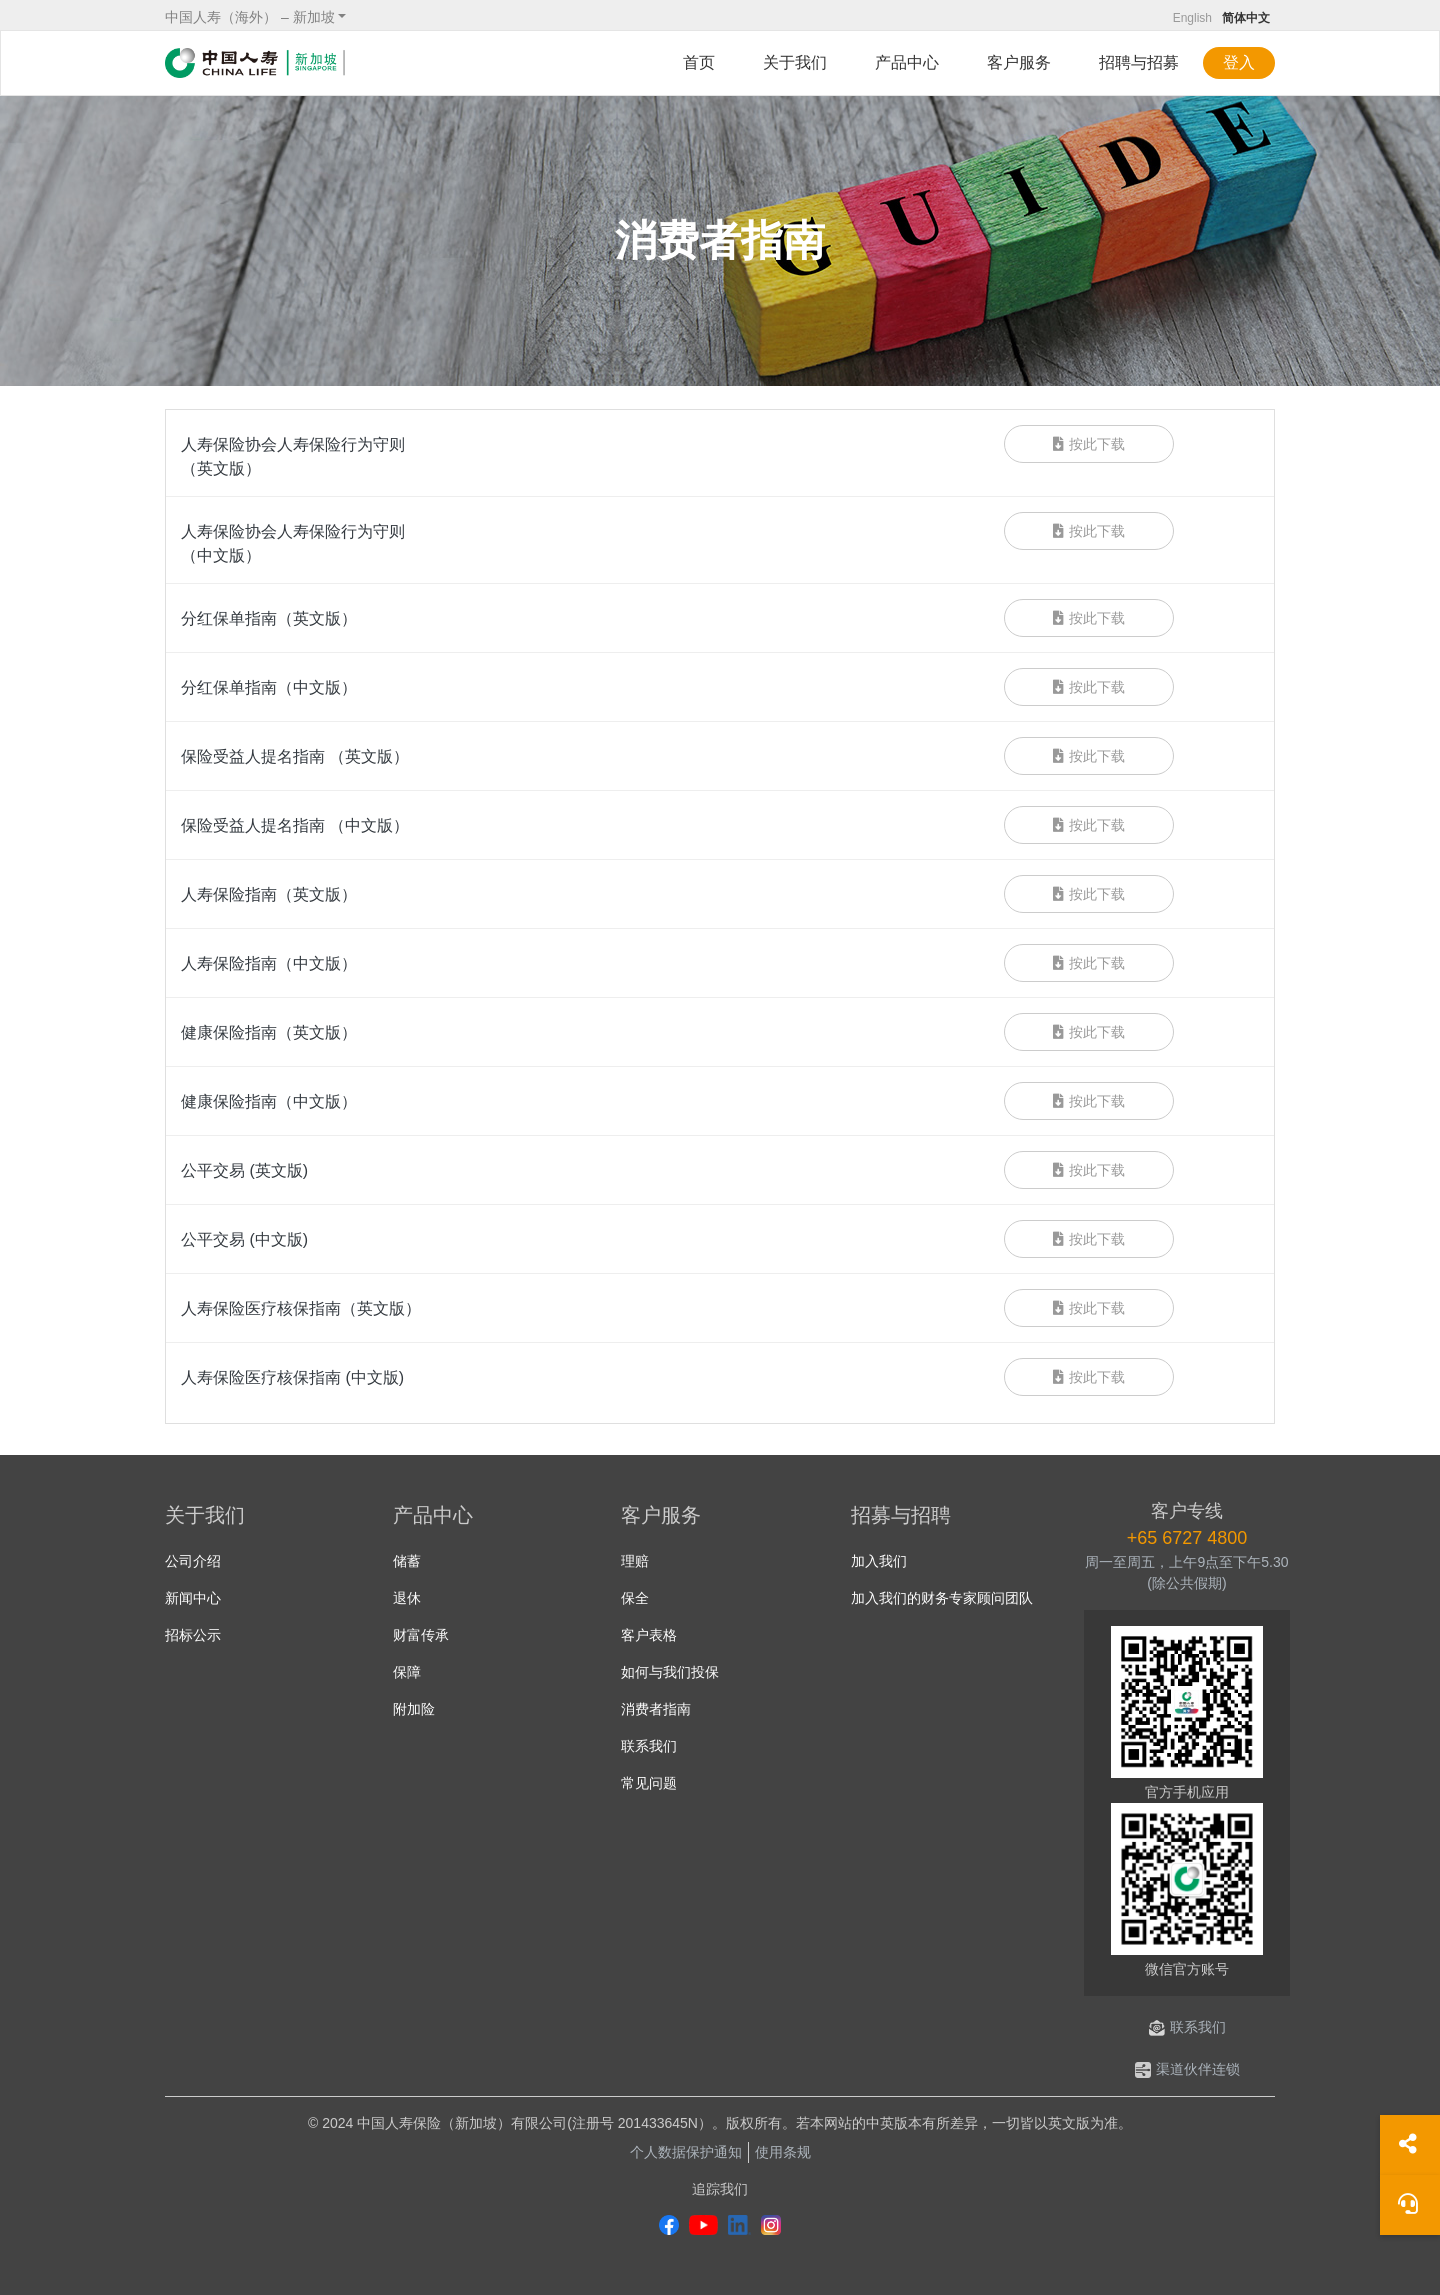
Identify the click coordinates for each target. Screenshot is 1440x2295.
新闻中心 (193, 1598)
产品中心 (907, 62)
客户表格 (649, 1635)
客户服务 (1019, 62)
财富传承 (421, 1635)
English (1192, 18)
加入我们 (879, 1561)
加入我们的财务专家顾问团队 (942, 1598)
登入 (1239, 62)
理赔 (635, 1561)
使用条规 (783, 2152)
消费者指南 (656, 1709)
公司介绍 (193, 1561)
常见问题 (649, 1783)
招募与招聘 (901, 1515)
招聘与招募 (1139, 62)
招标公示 (193, 1635)
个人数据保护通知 (686, 2152)
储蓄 (407, 1561)
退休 (407, 1598)
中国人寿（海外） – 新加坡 (250, 17)
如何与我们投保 (670, 1672)
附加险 (414, 1709)
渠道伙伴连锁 (1187, 2069)
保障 (407, 1672)
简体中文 (1246, 18)
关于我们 (795, 62)
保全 (635, 1598)
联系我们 (649, 1746)
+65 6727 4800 (1187, 1538)
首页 (699, 62)
